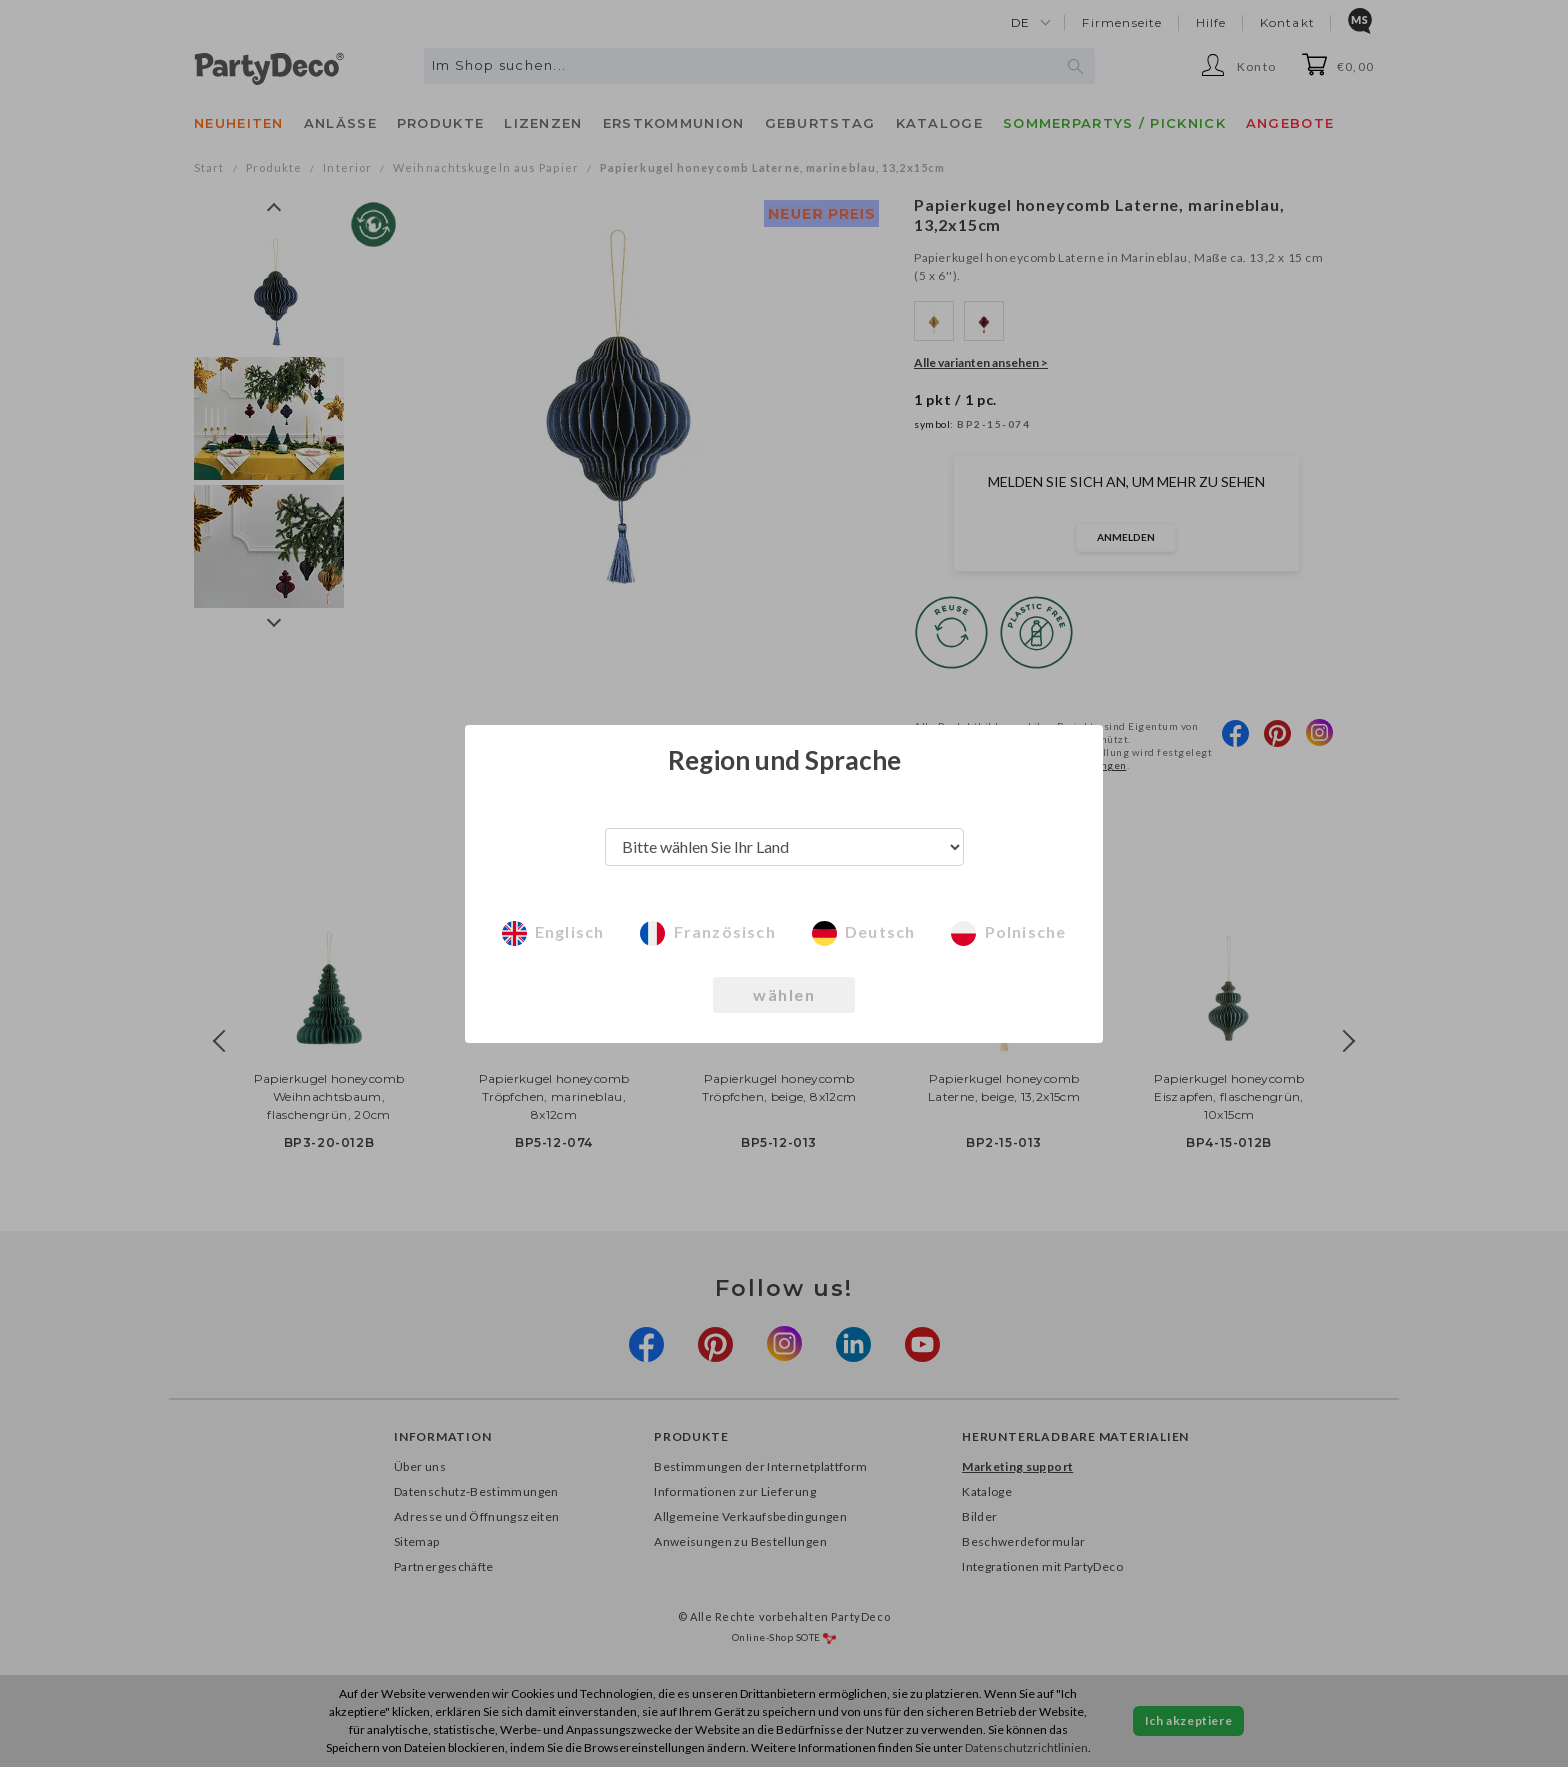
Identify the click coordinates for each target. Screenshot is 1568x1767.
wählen (784, 994)
